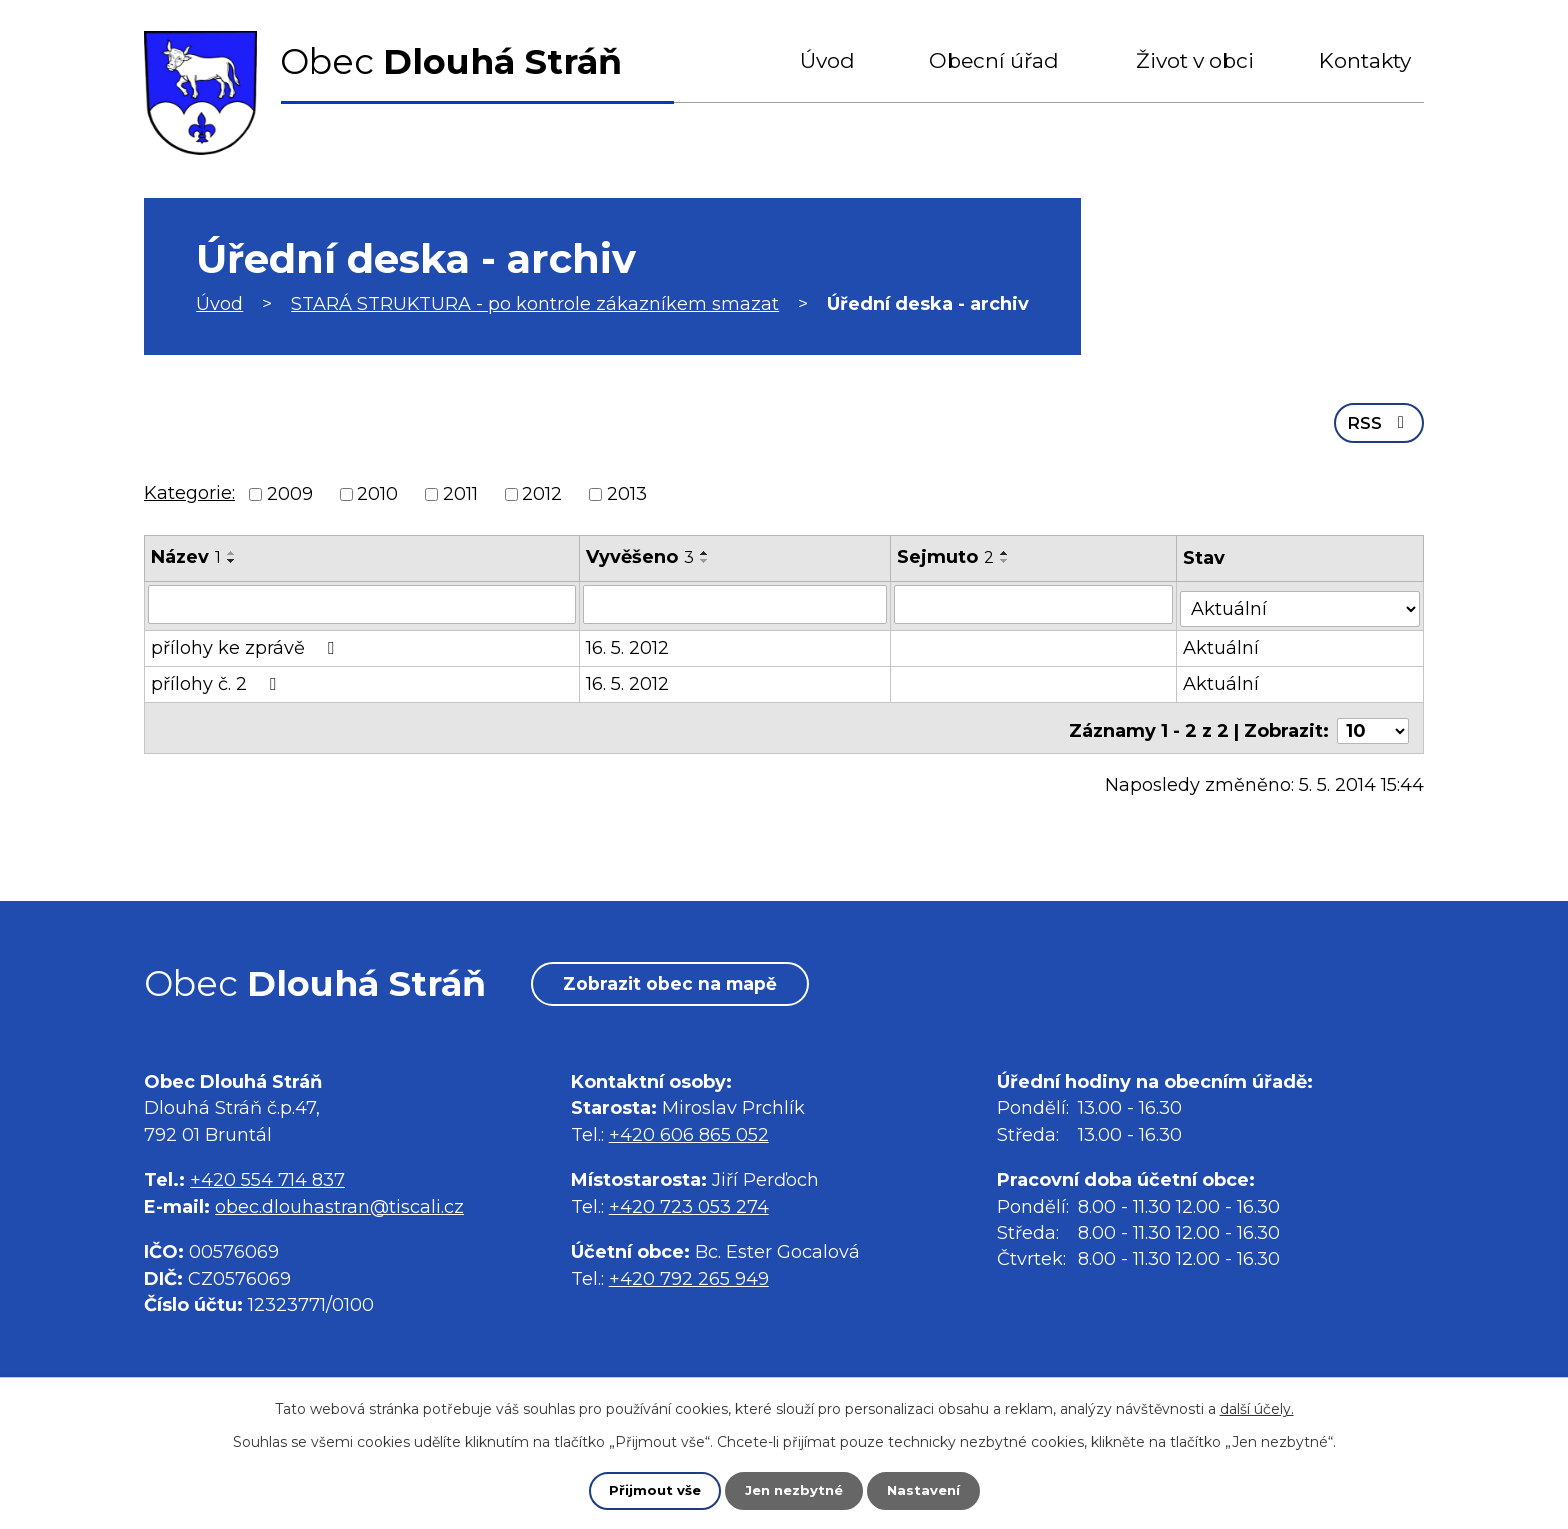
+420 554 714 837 (267, 1184)
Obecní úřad (994, 60)
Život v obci (1195, 60)
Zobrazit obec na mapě (682, 986)
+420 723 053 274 (689, 1210)
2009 (290, 492)
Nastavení (928, 1490)
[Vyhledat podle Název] (362, 602)
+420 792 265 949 (689, 1282)
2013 (627, 492)
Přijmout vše (650, 1490)
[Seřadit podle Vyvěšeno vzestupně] (706, 551)
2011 (460, 492)
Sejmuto (946, 555)
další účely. (1257, 1408)
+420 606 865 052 (689, 1138)
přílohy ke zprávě (246, 642)
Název (186, 555)
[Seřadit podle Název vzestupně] (232, 551)
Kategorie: (189, 491)
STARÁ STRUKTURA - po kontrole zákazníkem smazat (535, 304)
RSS (1377, 420)
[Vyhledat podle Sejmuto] (1035, 602)
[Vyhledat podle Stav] (1301, 600)
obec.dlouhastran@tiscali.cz (339, 1210)
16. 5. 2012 (628, 642)
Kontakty (1365, 60)
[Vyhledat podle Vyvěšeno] (736, 602)
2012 (542, 492)
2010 (377, 492)
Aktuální (1224, 642)
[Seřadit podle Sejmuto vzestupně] (1006, 551)
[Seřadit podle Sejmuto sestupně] (1006, 559)
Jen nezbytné (793, 1490)
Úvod (827, 60)
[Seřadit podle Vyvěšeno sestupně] (706, 559)
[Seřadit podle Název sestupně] (232, 559)
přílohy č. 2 (217, 678)
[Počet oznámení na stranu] (1373, 719)
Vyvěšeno (641, 555)
